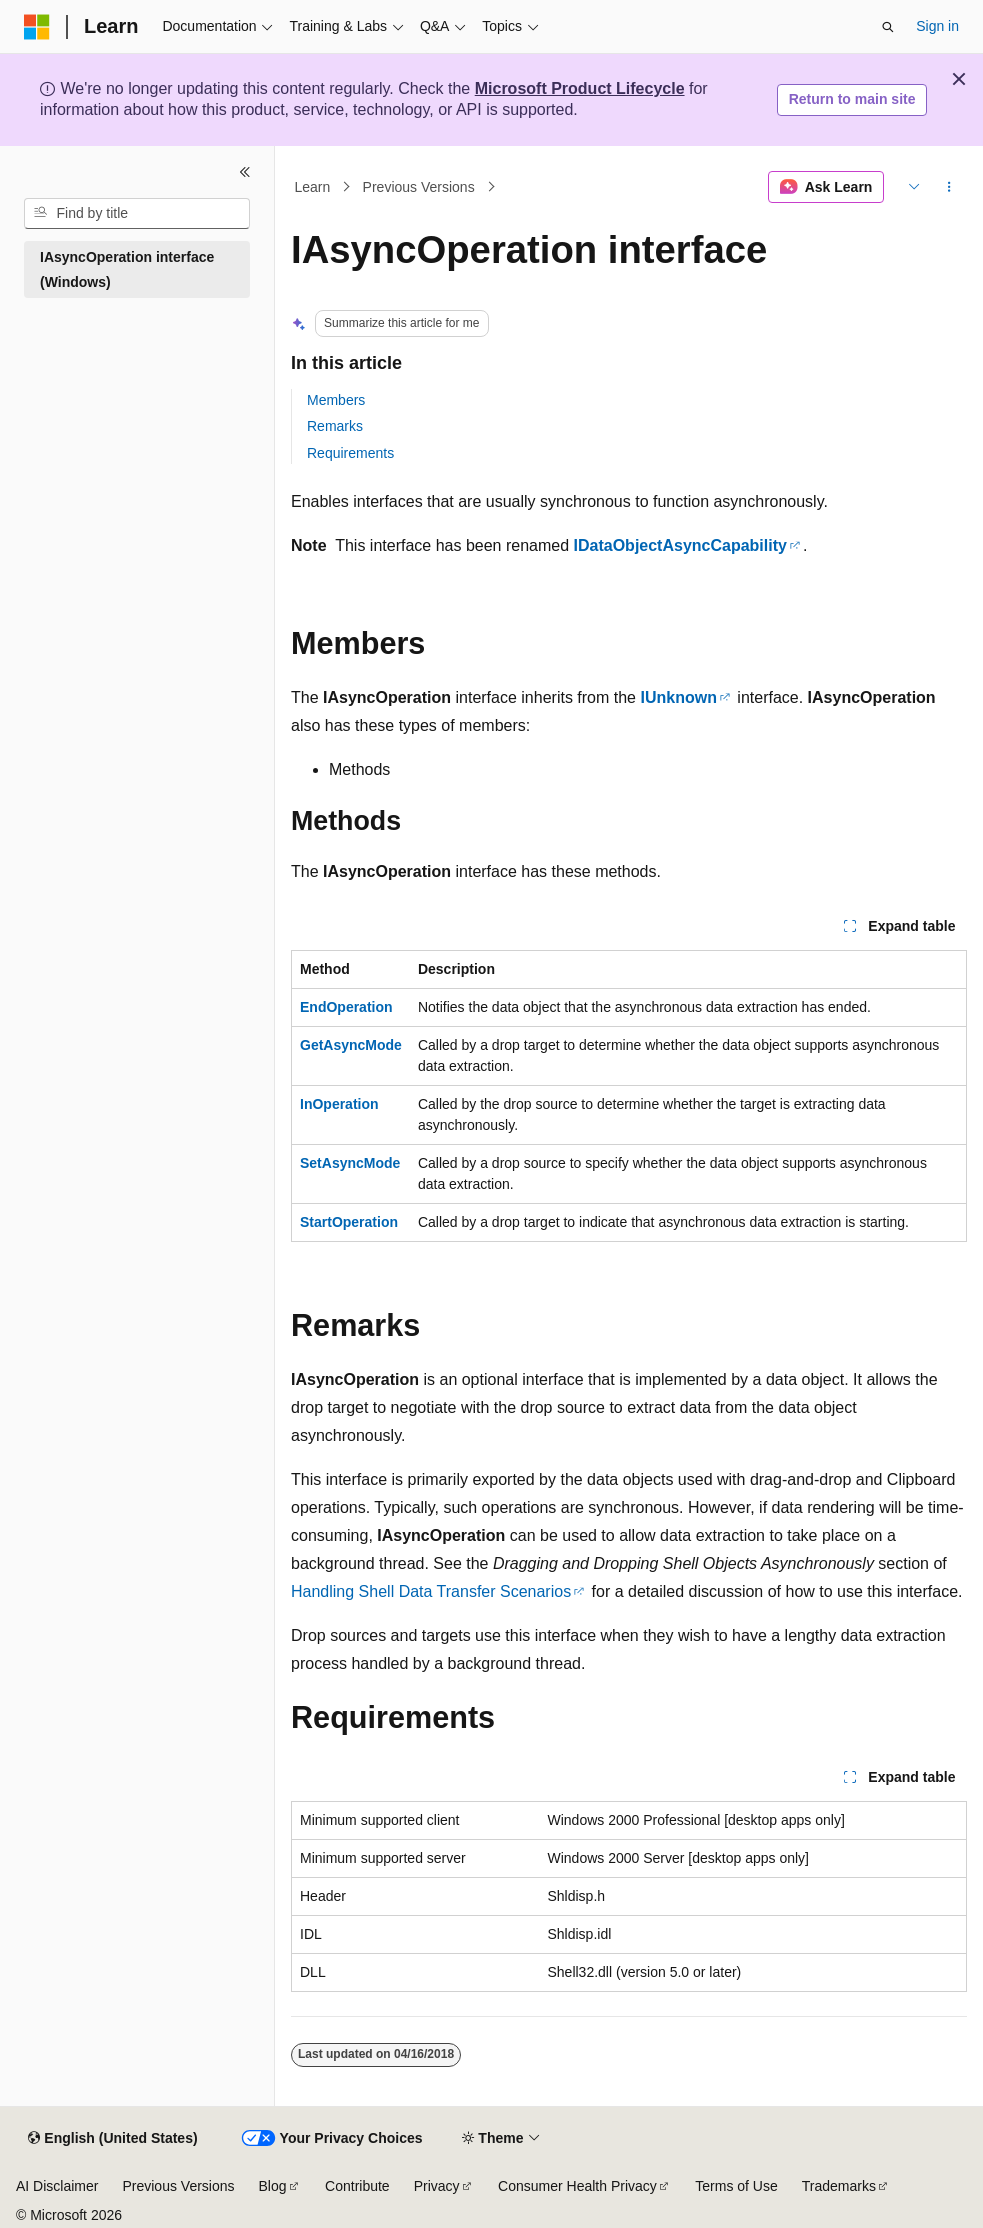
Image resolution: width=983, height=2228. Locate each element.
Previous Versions (419, 187)
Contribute (357, 2186)
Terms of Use (736, 2186)
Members (336, 400)
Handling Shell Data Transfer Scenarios (431, 1591)
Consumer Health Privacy (577, 2186)
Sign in (937, 26)
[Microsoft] (37, 27)
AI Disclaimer (57, 2186)
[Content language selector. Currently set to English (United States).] (112, 2139)
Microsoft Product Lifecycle (580, 88)
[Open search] (888, 27)
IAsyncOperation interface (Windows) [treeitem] (127, 269)
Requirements (350, 453)
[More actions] (949, 187)
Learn (313, 187)
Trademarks (839, 2186)
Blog (273, 2186)
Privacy (437, 2186)
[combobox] (137, 214)
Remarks (335, 426)
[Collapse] (245, 172)
